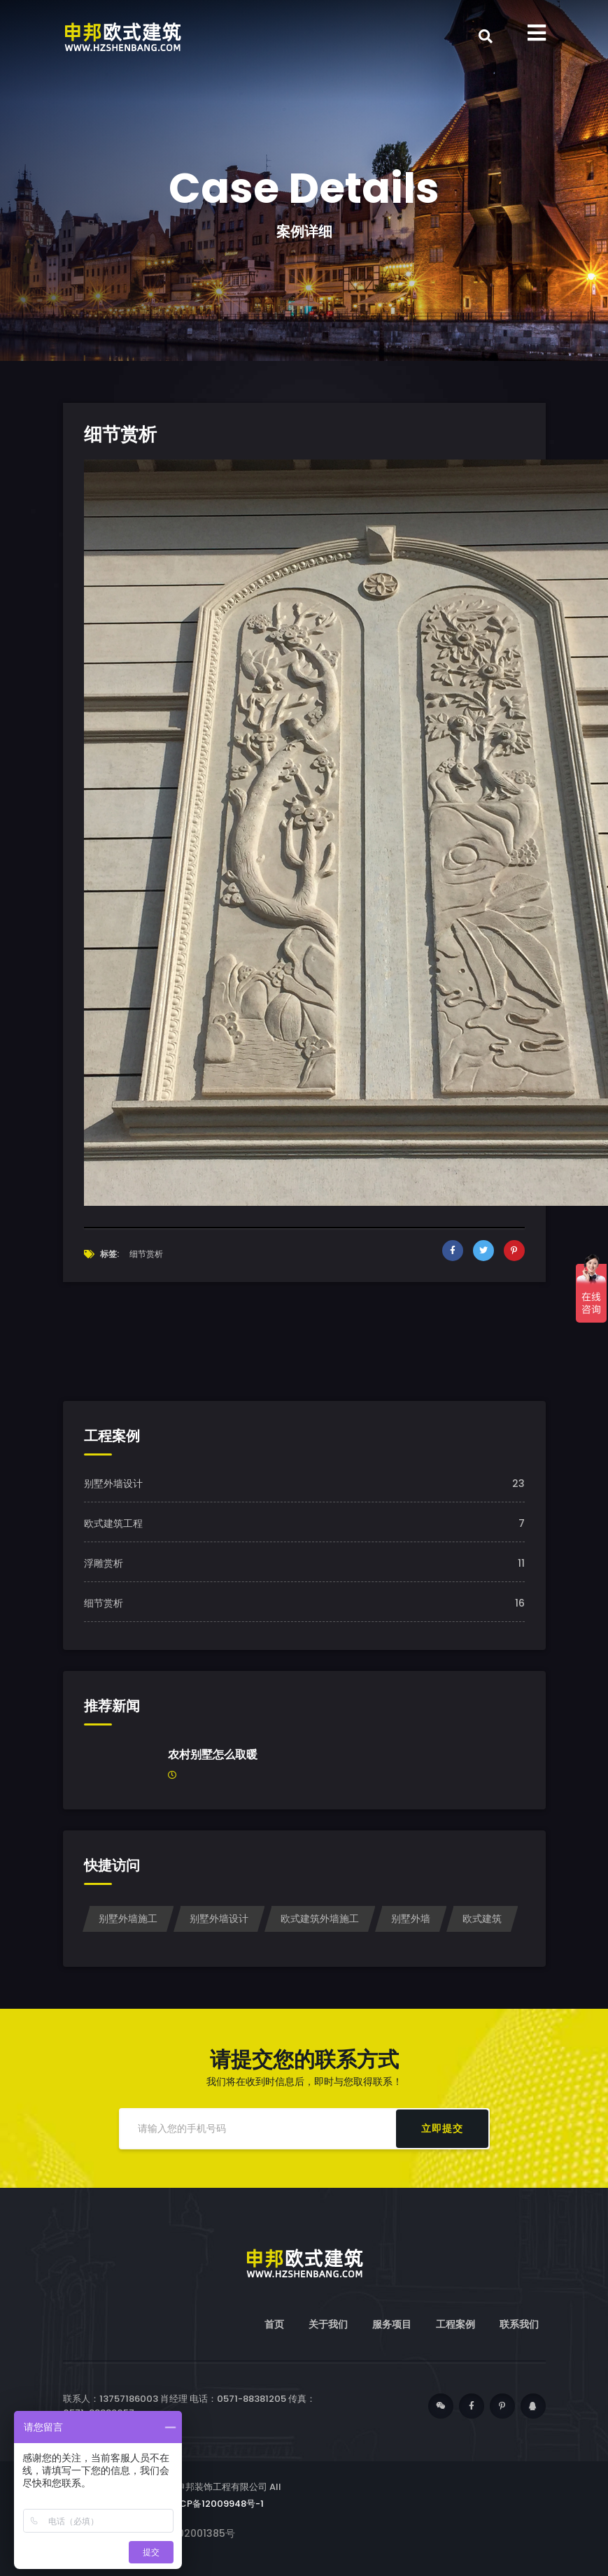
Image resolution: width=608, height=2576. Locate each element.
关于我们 (328, 2324)
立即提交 (442, 2128)
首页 (274, 2324)
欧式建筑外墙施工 (320, 1919)
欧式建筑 (482, 1919)
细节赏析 (103, 1603)
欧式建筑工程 (113, 1523)
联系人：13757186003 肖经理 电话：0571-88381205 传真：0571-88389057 (189, 2405)
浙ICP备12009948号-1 (215, 2503)
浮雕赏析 (103, 1563)
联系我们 (519, 2324)
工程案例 (455, 2324)
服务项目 (391, 2324)
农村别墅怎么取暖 (212, 1754)
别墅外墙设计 (113, 1483)
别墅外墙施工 (128, 1919)
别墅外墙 (410, 1919)
